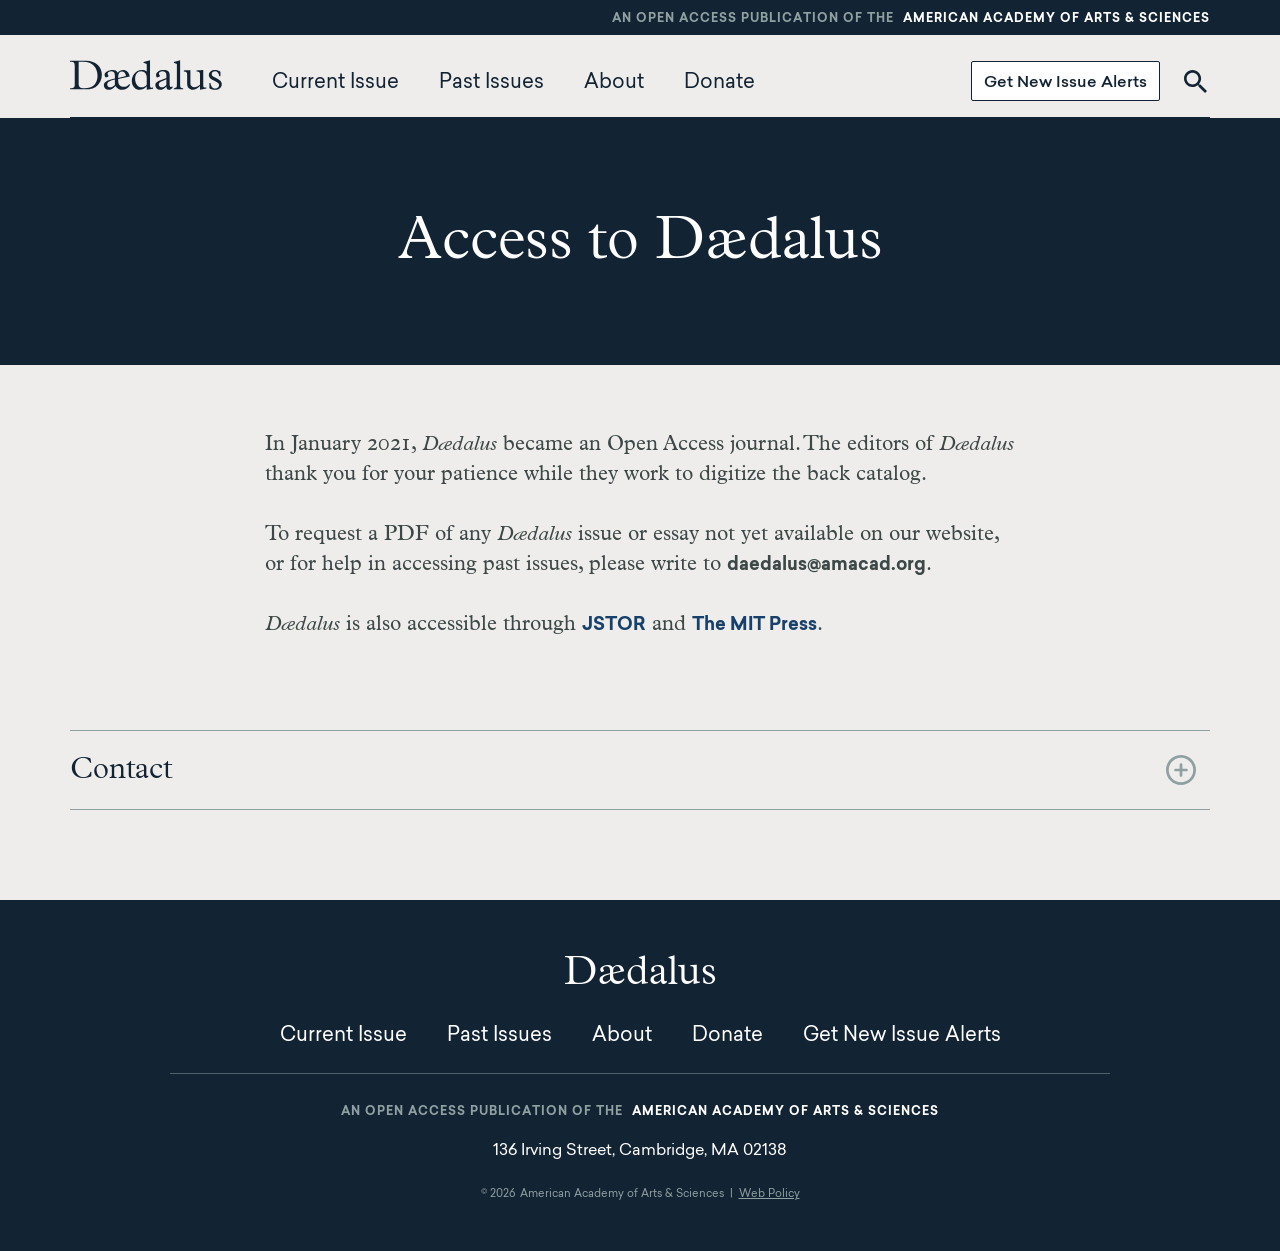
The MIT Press (754, 626)
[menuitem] (151, 83)
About (614, 83)
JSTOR (614, 626)
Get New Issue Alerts (1065, 83)
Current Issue (335, 83)
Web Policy (769, 1194)
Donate (719, 83)
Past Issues (491, 83)
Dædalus (146, 75)
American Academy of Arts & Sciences (1056, 19)
